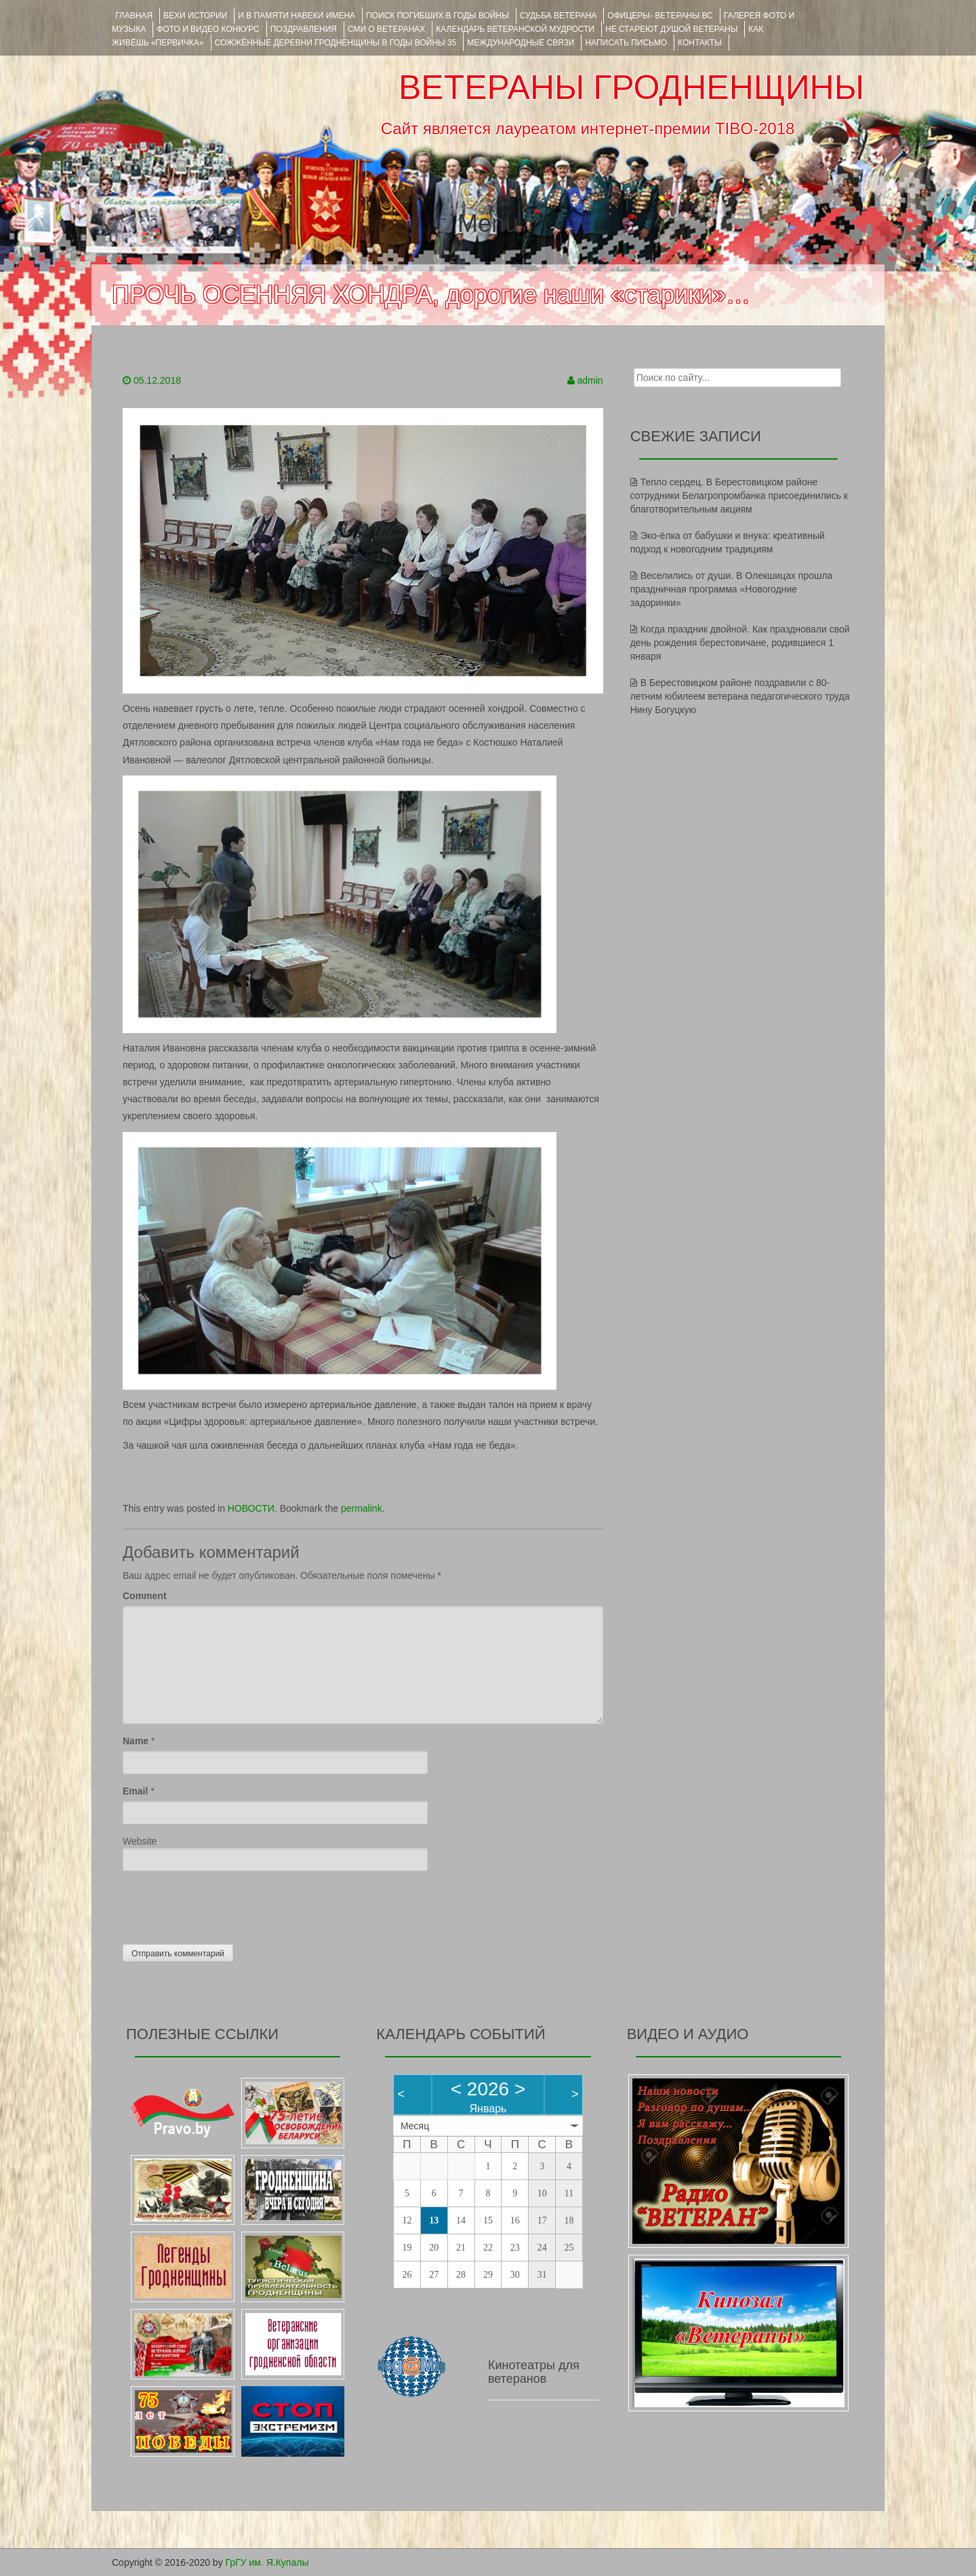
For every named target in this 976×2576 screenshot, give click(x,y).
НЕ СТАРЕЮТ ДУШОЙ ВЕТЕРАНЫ (671, 29)
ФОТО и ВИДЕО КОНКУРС (208, 29)
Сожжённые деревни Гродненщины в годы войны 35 (336, 42)
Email (135, 1791)
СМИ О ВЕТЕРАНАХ (386, 29)
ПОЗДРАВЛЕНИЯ (303, 29)
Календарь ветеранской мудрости (515, 29)
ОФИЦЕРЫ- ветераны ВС (659, 15)
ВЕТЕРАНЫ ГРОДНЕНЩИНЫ (631, 87)
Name (135, 1740)
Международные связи (520, 42)
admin (590, 380)
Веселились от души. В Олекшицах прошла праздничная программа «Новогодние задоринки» (731, 589)
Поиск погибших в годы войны (437, 15)
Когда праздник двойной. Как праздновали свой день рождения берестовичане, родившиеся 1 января (740, 643)
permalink (361, 1508)
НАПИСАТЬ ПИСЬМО (626, 42)
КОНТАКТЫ (700, 42)
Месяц (415, 2125)
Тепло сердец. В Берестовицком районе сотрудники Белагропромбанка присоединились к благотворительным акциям (739, 496)
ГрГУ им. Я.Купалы (267, 2562)
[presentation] (226, 1904)
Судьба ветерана (558, 15)
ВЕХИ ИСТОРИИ (195, 15)
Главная (133, 15)
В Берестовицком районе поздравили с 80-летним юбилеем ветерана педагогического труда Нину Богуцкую (740, 696)
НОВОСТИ (251, 1508)
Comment (145, 1595)
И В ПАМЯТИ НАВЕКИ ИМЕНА (296, 15)
